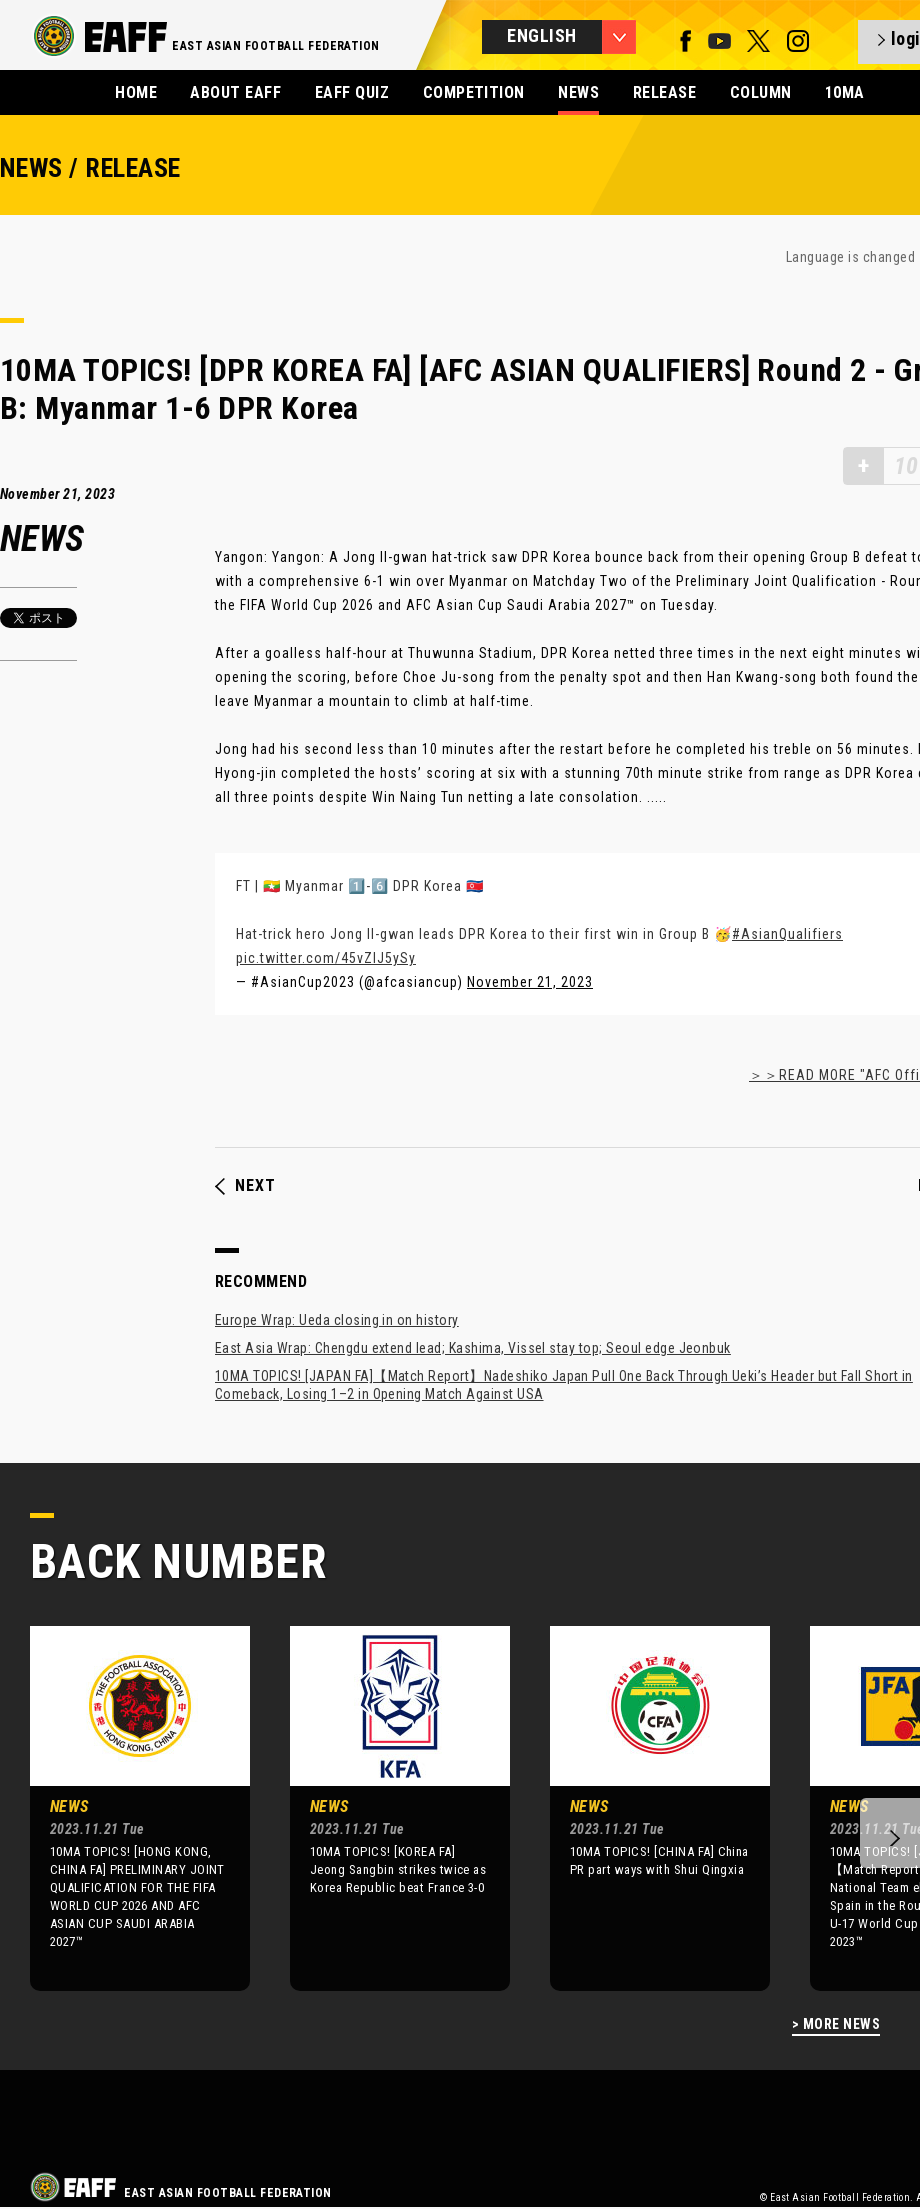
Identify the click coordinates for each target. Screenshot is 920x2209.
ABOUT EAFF (235, 92)
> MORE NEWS (836, 2024)
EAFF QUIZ (352, 92)
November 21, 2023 (530, 982)
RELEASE (664, 92)
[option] (125, 1808)
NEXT (245, 1186)
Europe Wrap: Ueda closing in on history (337, 1320)
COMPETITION (474, 92)
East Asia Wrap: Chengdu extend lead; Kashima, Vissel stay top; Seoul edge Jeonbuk (473, 1348)
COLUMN (761, 92)
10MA (845, 92)
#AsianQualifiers (787, 934)
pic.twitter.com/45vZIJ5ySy (326, 958)
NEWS (578, 92)
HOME (136, 92)
